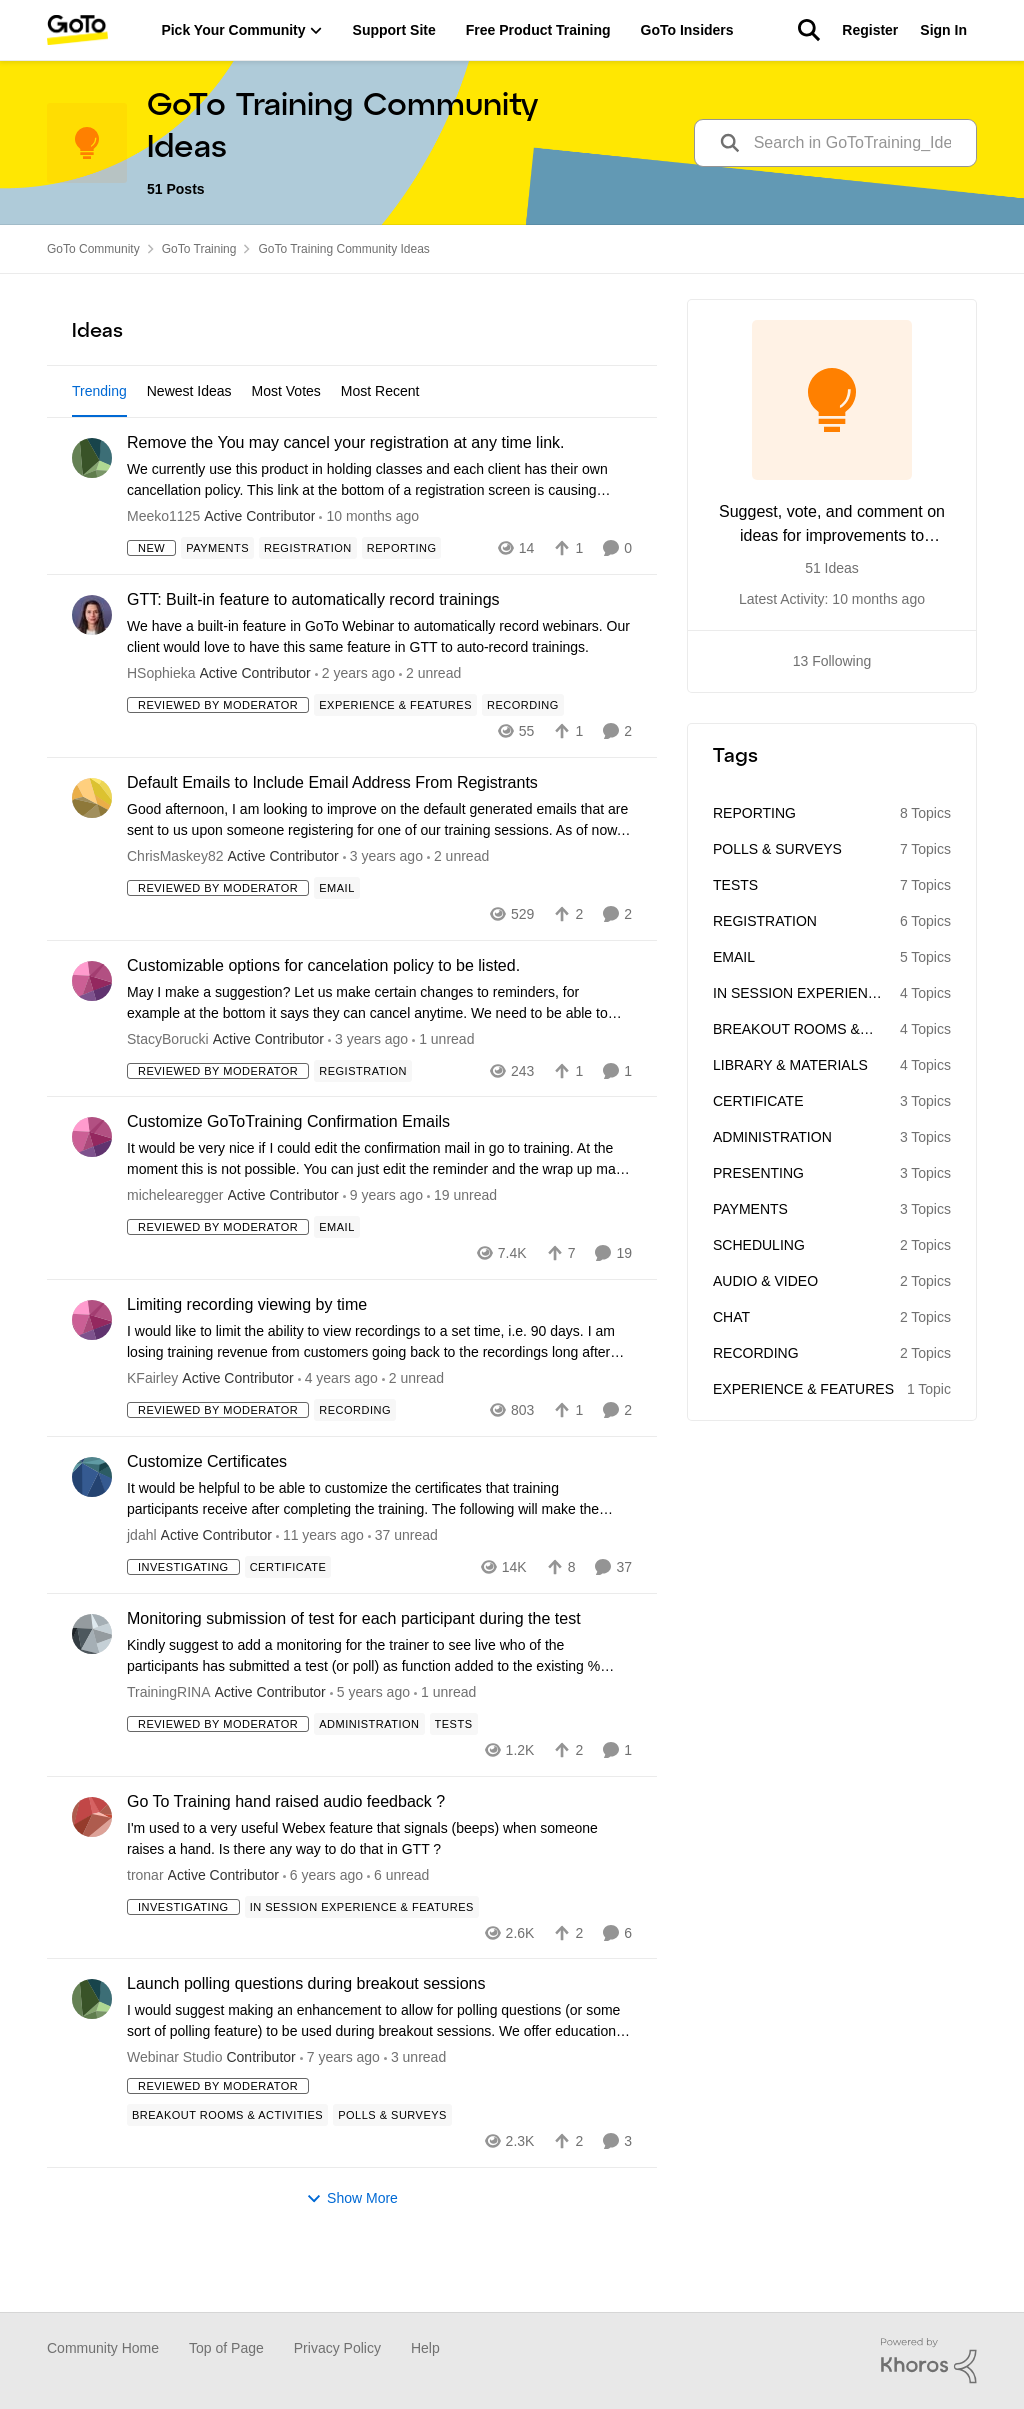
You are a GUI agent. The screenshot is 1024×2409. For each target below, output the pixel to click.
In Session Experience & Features (800, 994)
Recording (756, 1353)
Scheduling (759, 1245)
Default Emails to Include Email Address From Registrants (332, 840)
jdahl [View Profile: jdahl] (142, 1593)
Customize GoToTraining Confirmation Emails (288, 1179)
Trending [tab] (99, 391)
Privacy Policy (337, 2348)
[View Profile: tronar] (92, 1874)
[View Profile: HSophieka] (92, 673)
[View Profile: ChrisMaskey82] (92, 856)
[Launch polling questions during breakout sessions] (379, 2079)
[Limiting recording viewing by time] (379, 1400)
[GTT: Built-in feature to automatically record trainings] (379, 695)
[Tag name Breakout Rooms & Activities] (227, 2173)
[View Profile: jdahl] (92, 1535)
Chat (731, 1317)
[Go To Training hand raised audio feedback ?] (379, 1896)
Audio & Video (765, 1281)
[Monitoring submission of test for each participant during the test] (379, 1713)
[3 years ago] (338, 1436)
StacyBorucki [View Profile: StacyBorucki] (168, 1096)
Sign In (943, 30)
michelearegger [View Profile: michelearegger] (175, 1253)
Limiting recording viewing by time (247, 1362)
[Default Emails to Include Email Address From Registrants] (379, 877)
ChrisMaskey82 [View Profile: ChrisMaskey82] (175, 913)
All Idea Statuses (124, 451)
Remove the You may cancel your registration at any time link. (346, 500)
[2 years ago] (383, 913)
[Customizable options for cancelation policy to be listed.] (379, 1060)
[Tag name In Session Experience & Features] (362, 1964)
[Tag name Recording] (523, 763)
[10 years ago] (320, 1593)
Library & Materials (790, 1065)
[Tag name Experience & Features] (395, 763)
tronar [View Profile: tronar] (145, 1932)
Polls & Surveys (777, 849)
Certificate (758, 1101)
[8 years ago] (383, 1253)
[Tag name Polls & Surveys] (392, 2173)
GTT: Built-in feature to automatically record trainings (313, 657)
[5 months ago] (355, 731)
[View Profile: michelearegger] (92, 1195)
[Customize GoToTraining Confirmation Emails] (379, 1217)
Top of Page (226, 2348)
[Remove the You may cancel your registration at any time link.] (379, 538)
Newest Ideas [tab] (189, 391)
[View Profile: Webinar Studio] (92, 2057)
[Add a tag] (296, 450)
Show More (352, 2256)
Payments (750, 1209)
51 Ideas (832, 568)
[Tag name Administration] (369, 1781)
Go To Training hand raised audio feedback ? (286, 1858)
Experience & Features (803, 1389)
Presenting (758, 1173)
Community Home (103, 2348)
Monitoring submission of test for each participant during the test (354, 1676)
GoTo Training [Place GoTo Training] (199, 249)
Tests (735, 885)
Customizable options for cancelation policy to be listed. (323, 1022)
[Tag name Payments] (217, 606)
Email (734, 957)
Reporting (754, 813)
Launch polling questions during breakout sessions (306, 2041)
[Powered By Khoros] (929, 2361)
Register (870, 30)
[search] (857, 143)
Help (425, 2348)
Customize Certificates (207, 1519)
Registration (765, 921)
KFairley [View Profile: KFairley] (152, 1436)
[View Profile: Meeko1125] (92, 516)
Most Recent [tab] (380, 391)
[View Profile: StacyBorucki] (92, 1038)
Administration (772, 1137)
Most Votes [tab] (286, 391)
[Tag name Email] (337, 945)
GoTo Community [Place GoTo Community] (93, 249)
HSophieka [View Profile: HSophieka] (161, 731)
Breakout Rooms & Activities (786, 1030)
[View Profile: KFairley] (92, 1378)
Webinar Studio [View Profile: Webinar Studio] (174, 2115)
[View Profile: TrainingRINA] (92, 1692)
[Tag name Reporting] (402, 606)
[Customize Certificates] (379, 1557)
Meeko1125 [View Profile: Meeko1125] (163, 574)
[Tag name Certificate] (288, 1625)
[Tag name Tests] (454, 1781)
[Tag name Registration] (308, 606)
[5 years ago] (370, 1749)
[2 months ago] (369, 574)
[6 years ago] (323, 1932)
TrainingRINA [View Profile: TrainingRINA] (169, 1749)
